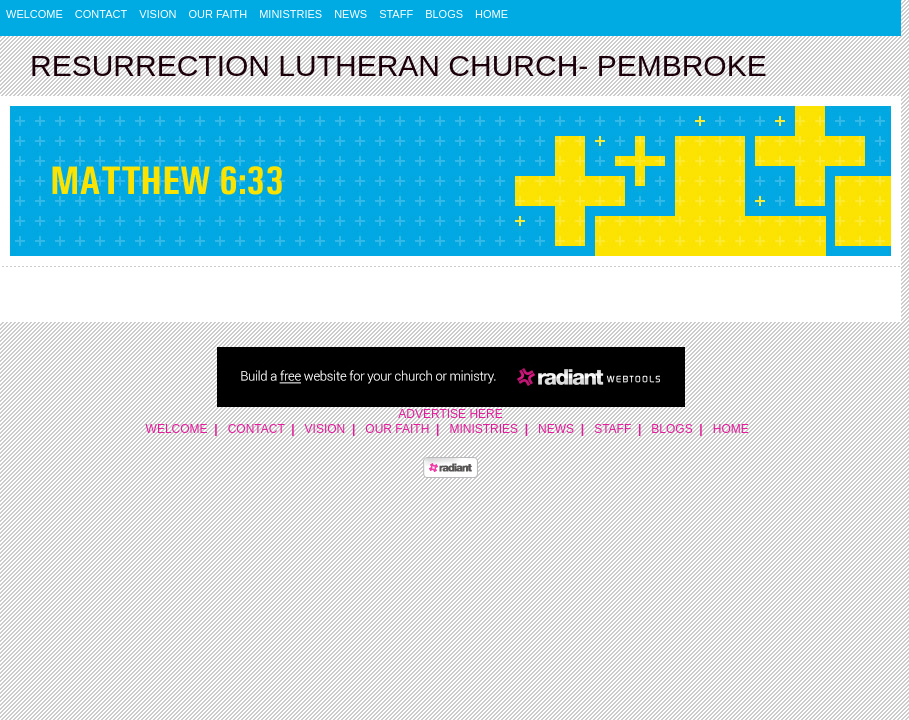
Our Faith (218, 14)
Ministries (290, 14)
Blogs (444, 14)
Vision (157, 14)
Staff (396, 14)
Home (491, 14)
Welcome (34, 14)
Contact (101, 14)
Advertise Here (450, 414)
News (350, 14)
